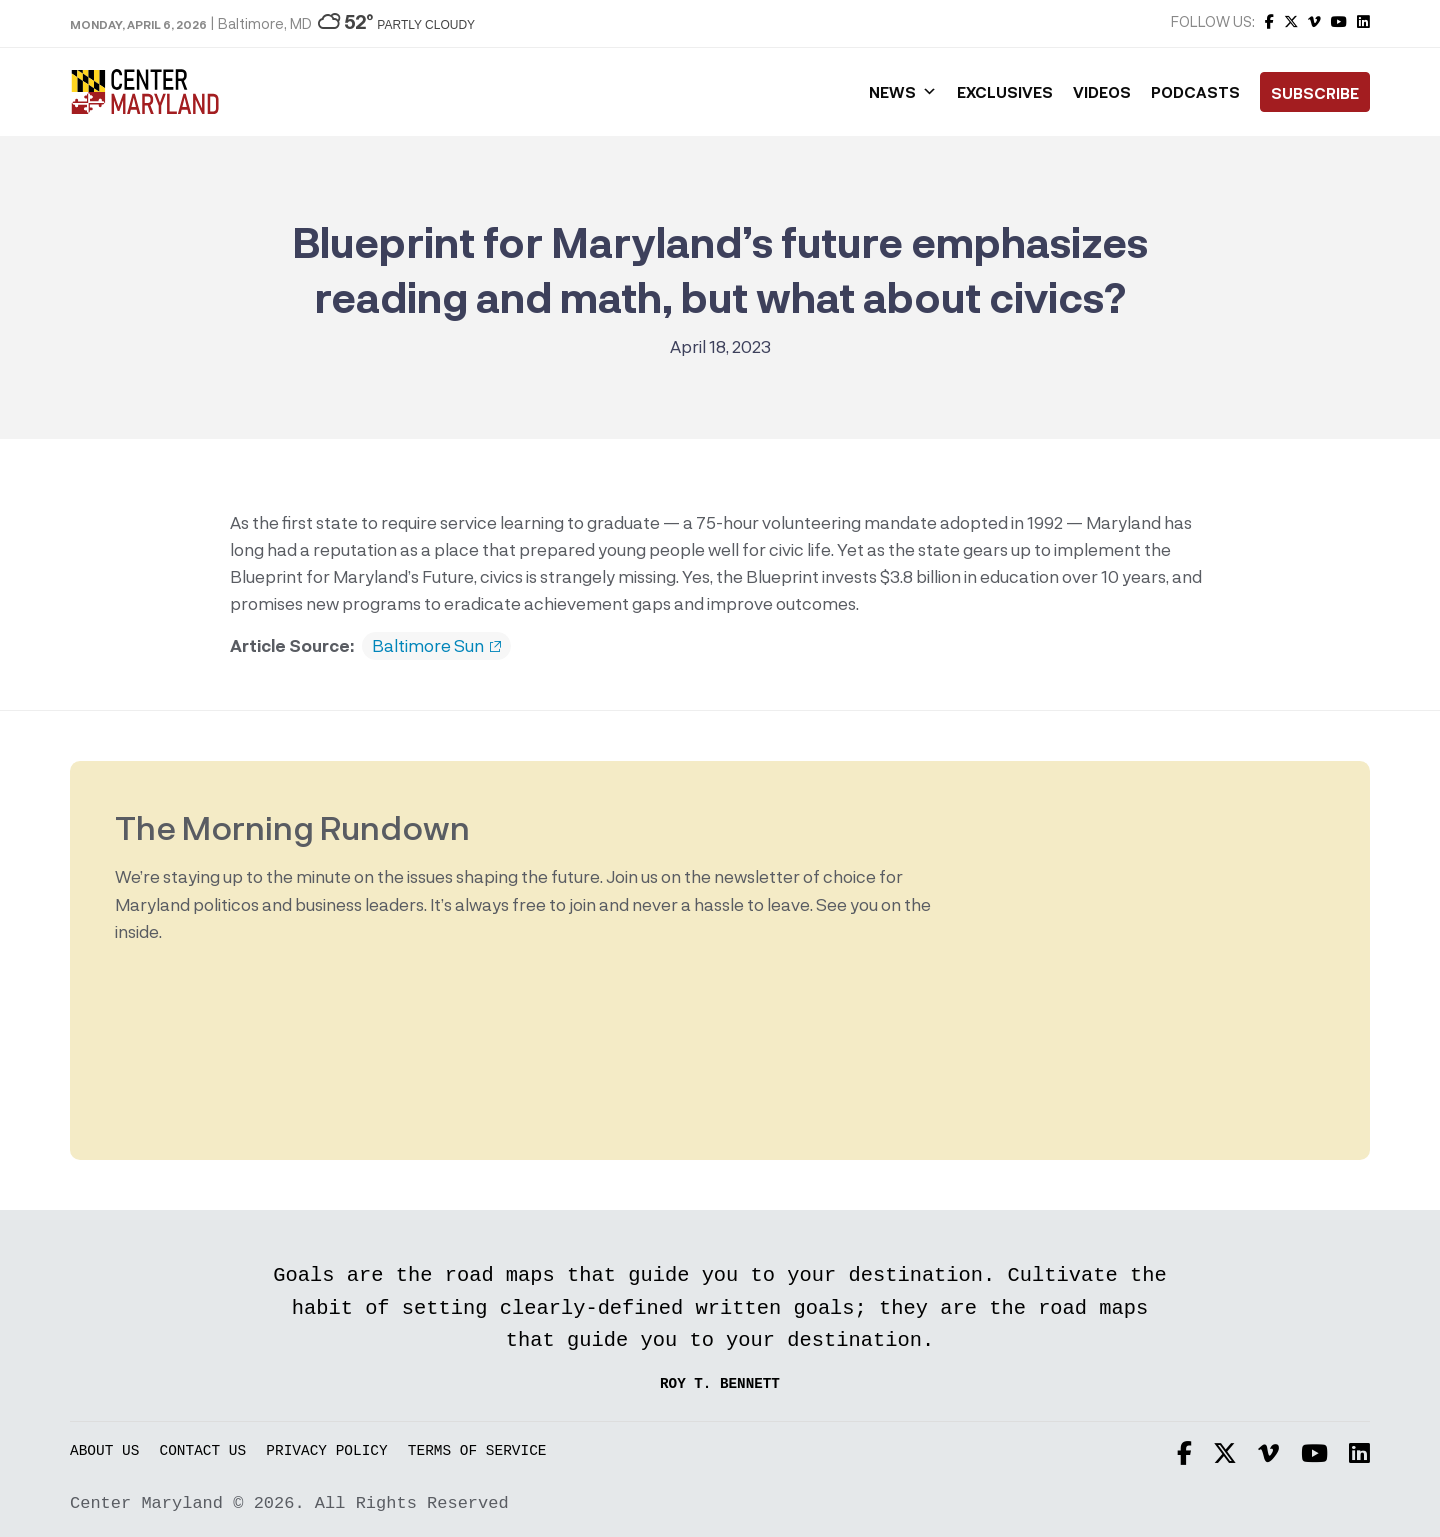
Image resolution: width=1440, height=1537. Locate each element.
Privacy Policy (326, 1451)
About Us (104, 1451)
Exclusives (1005, 92)
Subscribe (1315, 93)
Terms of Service (477, 1451)
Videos (1102, 92)
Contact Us (203, 1451)
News (903, 92)
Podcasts (1195, 92)
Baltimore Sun (436, 646)
